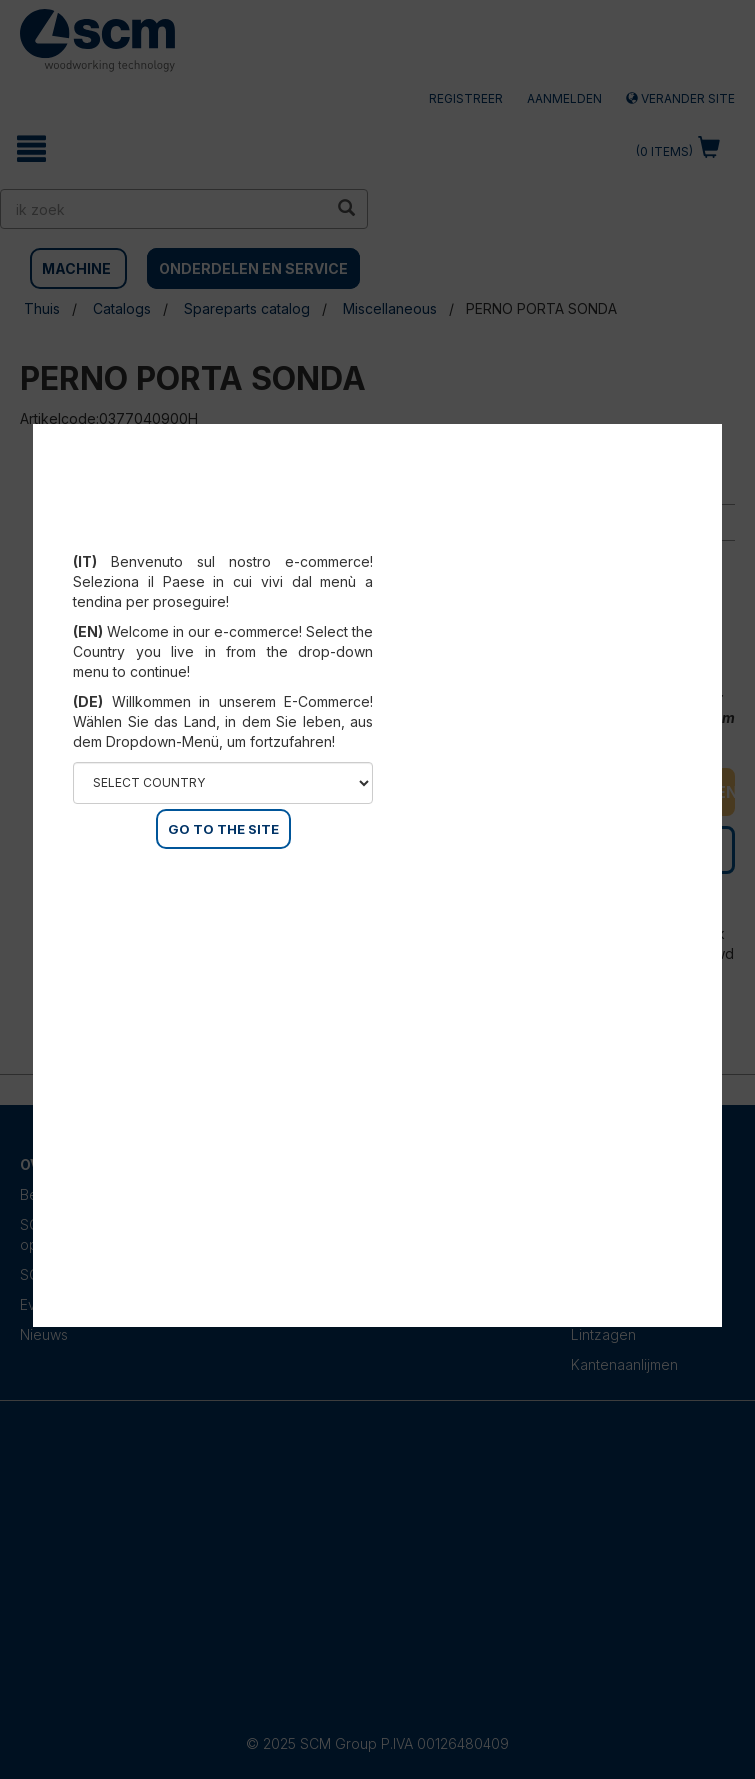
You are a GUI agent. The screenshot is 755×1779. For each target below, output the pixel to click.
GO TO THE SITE (223, 829)
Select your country (223, 537)
